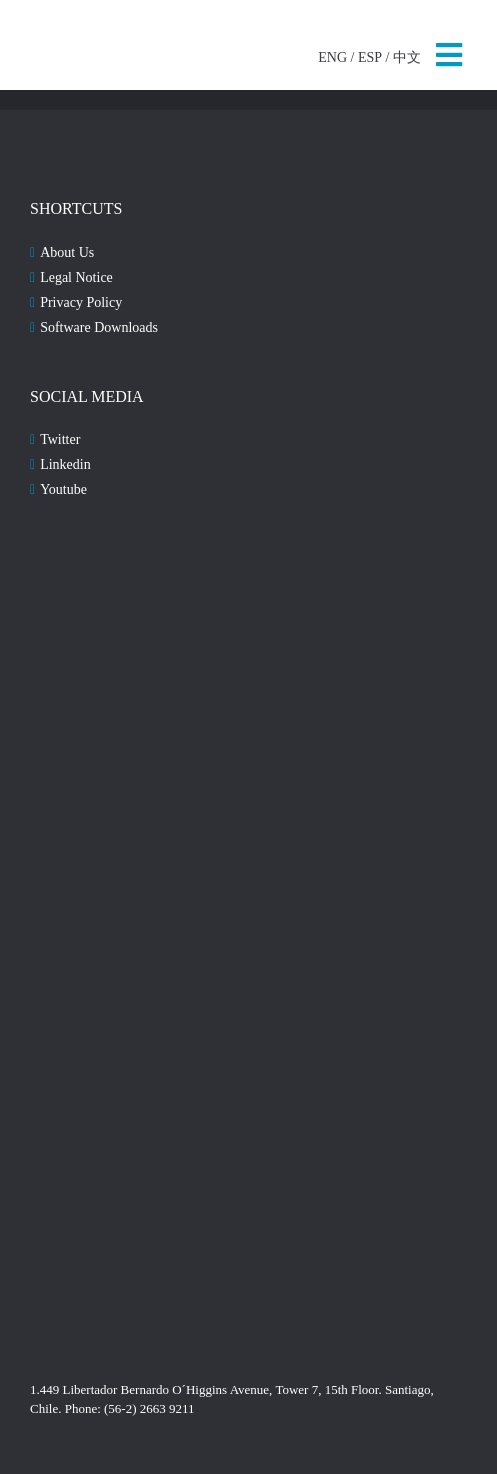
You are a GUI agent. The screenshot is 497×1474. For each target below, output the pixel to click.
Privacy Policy (81, 302)
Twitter (60, 439)
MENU (449, 55)
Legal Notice (76, 277)
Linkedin (65, 464)
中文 (407, 57)
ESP (370, 57)
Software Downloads (99, 327)
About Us (67, 252)
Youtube (63, 489)
